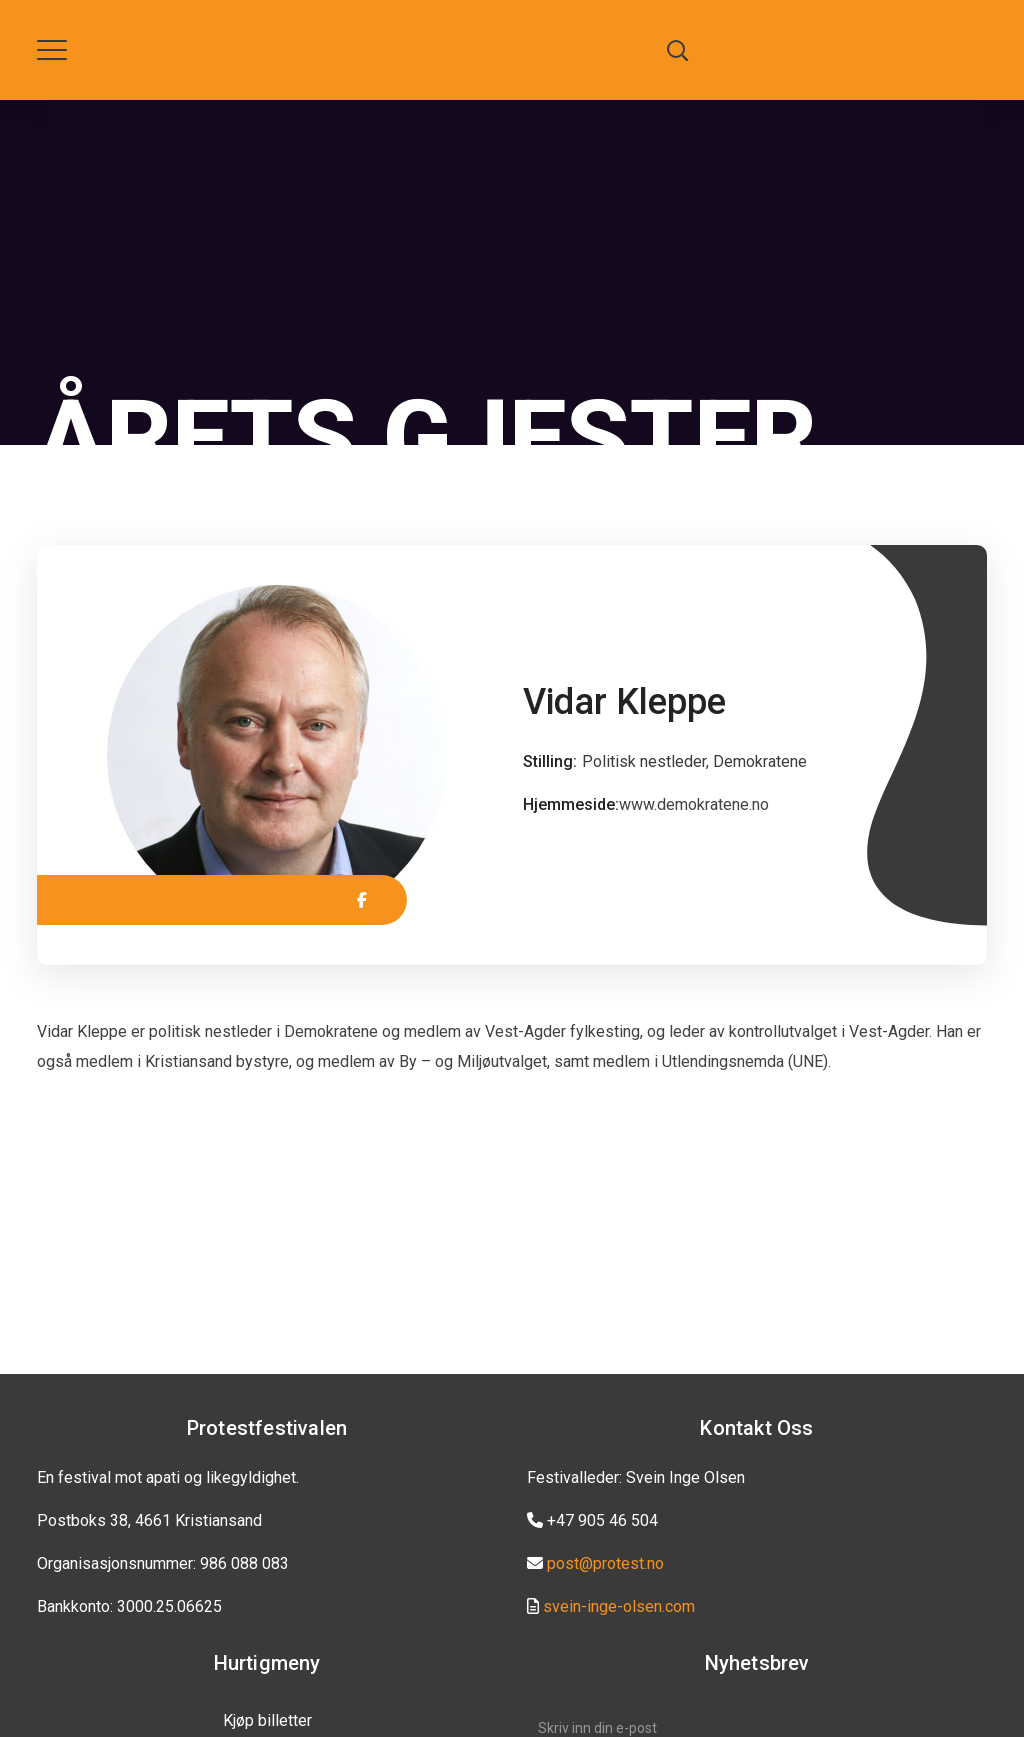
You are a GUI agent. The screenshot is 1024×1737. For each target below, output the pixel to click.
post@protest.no (605, 1563)
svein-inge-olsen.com (619, 1606)
